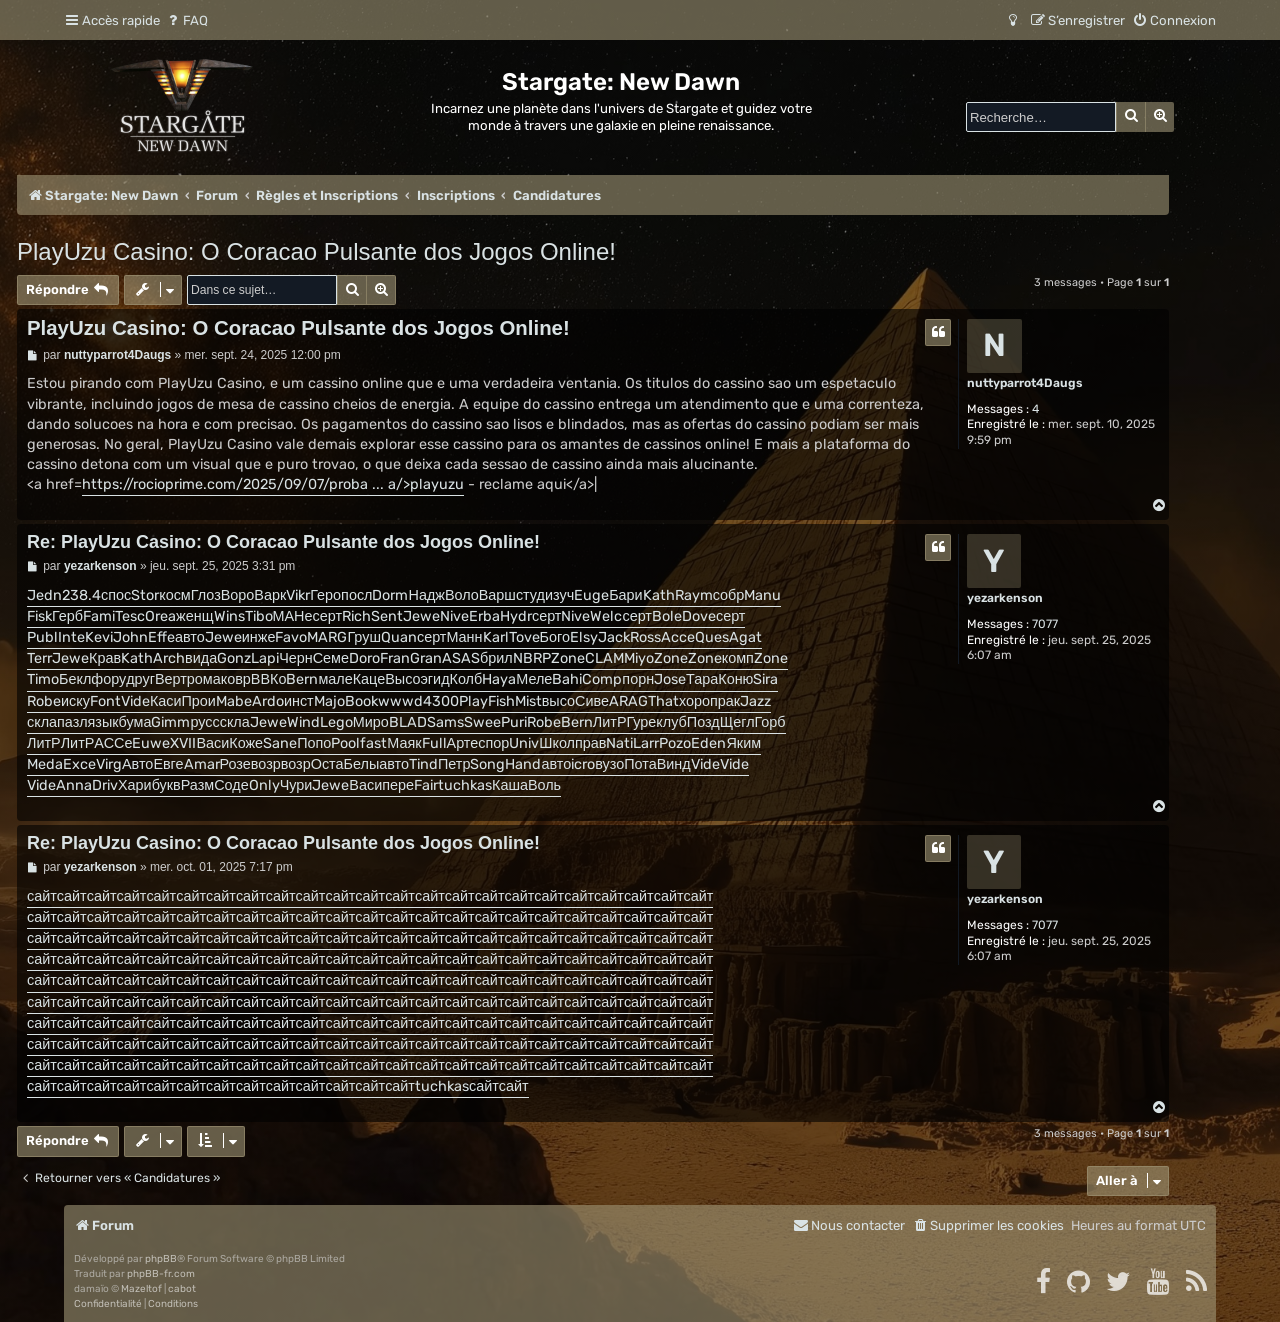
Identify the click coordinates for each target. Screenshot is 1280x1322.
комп (738, 658)
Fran (395, 658)
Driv (105, 785)
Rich (356, 616)
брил (496, 658)
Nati (619, 743)
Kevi (99, 637)
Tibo (259, 616)
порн (638, 679)
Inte (71, 637)
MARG (327, 637)
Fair (426, 785)
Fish (501, 701)
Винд (674, 764)
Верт (171, 679)
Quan (399, 637)
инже (259, 637)
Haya (499, 679)
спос (116, 595)
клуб (671, 722)
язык (103, 722)
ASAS (461, 658)
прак (725, 701)
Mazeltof (141, 1289)
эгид (435, 679)
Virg (109, 764)
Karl (496, 637)
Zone (568, 658)
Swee (482, 722)
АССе (113, 743)
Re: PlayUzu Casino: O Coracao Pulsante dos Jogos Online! (283, 542)
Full (434, 743)
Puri (514, 722)
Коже (246, 743)
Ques (712, 637)
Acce (678, 637)
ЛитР (610, 722)
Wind (303, 722)
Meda (45, 764)
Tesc (130, 616)
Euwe (151, 743)
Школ (557, 743)
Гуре (641, 722)
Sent (387, 616)
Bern (302, 679)
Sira (765, 679)
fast (373, 743)
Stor (145, 595)
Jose (670, 679)
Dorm (390, 595)
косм (175, 595)
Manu (762, 595)
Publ (42, 637)
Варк (270, 595)
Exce (79, 764)
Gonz (234, 658)
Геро (325, 595)
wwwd (400, 701)
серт (327, 616)
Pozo (675, 743)
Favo (291, 637)
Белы (362, 764)
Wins (229, 616)
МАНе (293, 616)
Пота (640, 764)
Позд (703, 722)
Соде (231, 785)
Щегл (737, 722)
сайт (42, 896)
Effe (161, 637)
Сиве (592, 701)
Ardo (268, 701)
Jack (614, 637)
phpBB (161, 1259)
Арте (463, 743)
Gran (426, 658)
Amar (202, 764)
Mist (528, 701)
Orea (160, 616)
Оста (327, 764)
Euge (591, 595)
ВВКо (269, 679)
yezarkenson (1005, 598)
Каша (510, 785)
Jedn (44, 595)
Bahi (567, 679)
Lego (336, 722)
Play (473, 701)
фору (108, 679)
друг (140, 679)
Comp (602, 679)
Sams (445, 722)
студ (530, 595)
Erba (484, 616)
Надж (426, 595)
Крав (105, 658)
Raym (694, 595)
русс (204, 722)
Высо (402, 679)
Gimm (170, 722)
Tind (423, 764)
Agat (745, 637)
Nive (454, 616)
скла (42, 722)
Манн (464, 637)
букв (166, 785)
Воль (544, 785)
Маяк (404, 743)
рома (204, 679)
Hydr (516, 616)
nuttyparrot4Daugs (1025, 383)
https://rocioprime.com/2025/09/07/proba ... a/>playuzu (273, 484)
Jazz (755, 701)
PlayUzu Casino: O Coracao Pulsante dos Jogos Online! (316, 251)
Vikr (298, 595)
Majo (329, 701)
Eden (708, 743)
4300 (441, 701)
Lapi (265, 658)
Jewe (421, 616)
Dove (699, 616)
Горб (770, 722)
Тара (702, 679)
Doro (364, 658)
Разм (197, 785)
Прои (199, 701)
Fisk (39, 616)
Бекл (75, 679)
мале (335, 679)
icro (583, 764)
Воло (462, 595)
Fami (99, 616)
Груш (364, 637)
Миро (371, 722)
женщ (194, 616)
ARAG (628, 701)
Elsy (584, 637)
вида (201, 658)
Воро (238, 595)
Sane (280, 743)
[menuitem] (186, 20)
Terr (39, 658)
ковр (236, 679)
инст (299, 701)
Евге (168, 764)
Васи (212, 743)
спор (493, 743)
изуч (559, 595)
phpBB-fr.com (161, 1274)
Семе (331, 658)
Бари (626, 595)
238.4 (81, 595)
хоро (694, 701)
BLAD (408, 722)
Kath (659, 595)
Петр (454, 764)
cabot (182, 1289)
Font (105, 701)
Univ (524, 743)
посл (356, 595)
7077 (1045, 624)
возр (266, 764)
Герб (67, 616)
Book (361, 701)
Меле (534, 679)
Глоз (206, 595)
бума (135, 722)
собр (729, 595)
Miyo (639, 658)
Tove (524, 637)
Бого (555, 637)
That (663, 701)
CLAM (604, 658)
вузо (609, 764)
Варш (497, 595)
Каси (166, 701)
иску (75, 701)
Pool (345, 743)
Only (264, 785)
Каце (369, 679)
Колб (466, 679)
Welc (606, 616)
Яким (743, 743)
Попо (314, 743)
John (130, 637)
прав (590, 743)
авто (190, 637)
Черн (296, 658)
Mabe (234, 701)
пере (398, 785)
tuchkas (465, 785)
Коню (735, 679)
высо (558, 701)
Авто (137, 764)
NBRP (532, 658)
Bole (667, 616)
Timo (43, 679)
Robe (44, 701)
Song (487, 764)
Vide (135, 701)
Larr (646, 743)
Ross (645, 637)
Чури (296, 785)
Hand (523, 764)
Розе (235, 764)
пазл (72, 722)
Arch (169, 658)
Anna (74, 785)
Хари (135, 785)
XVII (183, 743)
